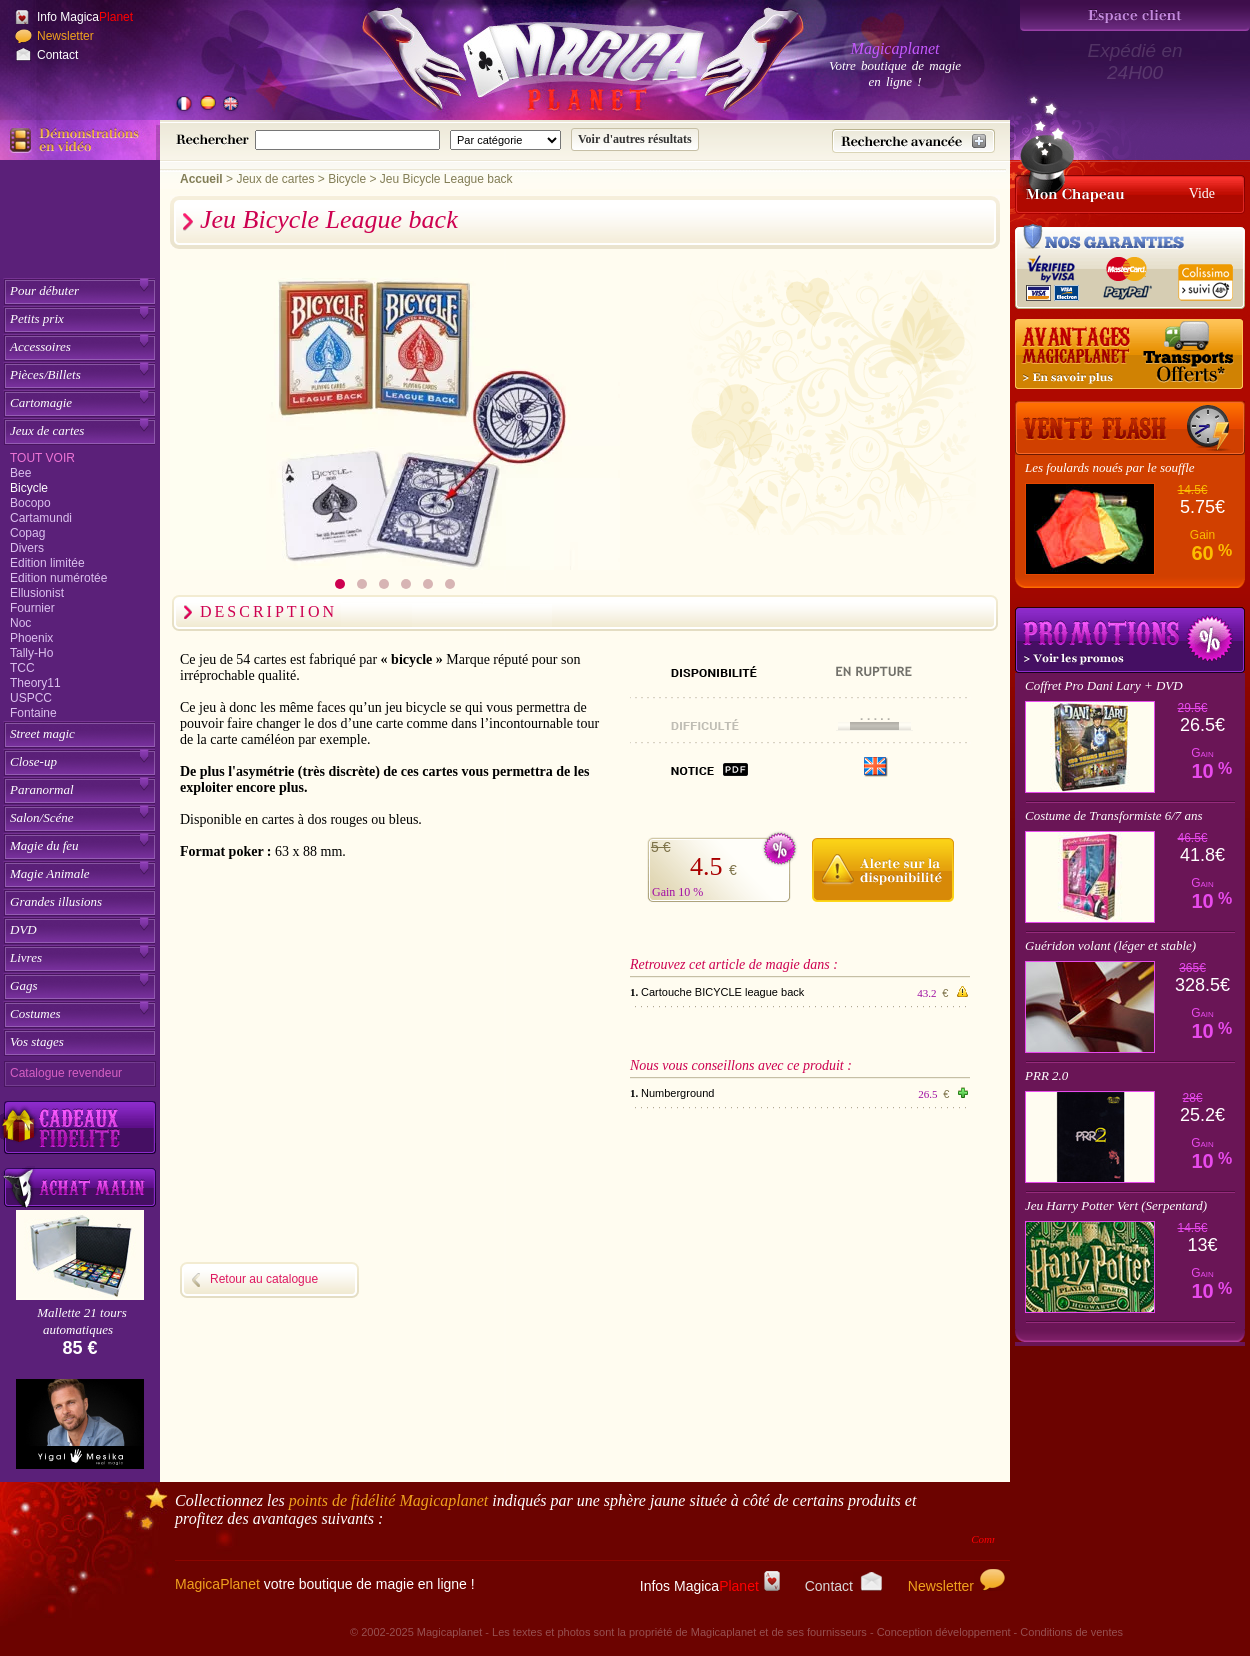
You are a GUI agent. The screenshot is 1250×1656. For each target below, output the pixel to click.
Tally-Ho (31, 653)
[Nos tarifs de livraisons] (1130, 355)
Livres (26, 957)
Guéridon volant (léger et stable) (1110, 945)
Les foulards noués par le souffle (1110, 467)
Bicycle (29, 488)
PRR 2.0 (1046, 1075)
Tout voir (42, 458)
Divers (27, 548)
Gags (23, 985)
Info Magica (85, 17)
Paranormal (42, 789)
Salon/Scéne (42, 817)
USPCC (31, 698)
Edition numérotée (58, 578)
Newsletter (65, 36)
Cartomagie (41, 402)
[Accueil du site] (560, 64)
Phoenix (31, 638)
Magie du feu (44, 845)
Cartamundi (41, 518)
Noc (20, 623)
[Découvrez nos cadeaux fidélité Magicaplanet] (80, 1128)
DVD (23, 929)
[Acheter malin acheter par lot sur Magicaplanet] (80, 1187)
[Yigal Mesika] (80, 1424)
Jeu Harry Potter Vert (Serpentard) (1116, 1205)
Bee (20, 473)
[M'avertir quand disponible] (882, 867)
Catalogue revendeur (66, 1073)
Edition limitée (47, 563)
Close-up (33, 761)
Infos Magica (710, 1586)
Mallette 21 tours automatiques (82, 1321)
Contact (57, 55)
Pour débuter (44, 290)
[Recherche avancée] (913, 141)
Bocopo (30, 503)
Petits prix (37, 318)
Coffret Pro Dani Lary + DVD (1104, 685)
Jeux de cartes (47, 430)
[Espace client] (1135, 15)
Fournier (32, 608)
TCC (22, 668)
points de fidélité (389, 1500)
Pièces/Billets (45, 374)
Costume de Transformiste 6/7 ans (1114, 815)
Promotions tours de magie (1130, 640)
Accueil (201, 179)
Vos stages (37, 1041)
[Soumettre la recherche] (635, 139)
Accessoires (40, 346)
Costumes (35, 1013)
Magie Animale (50, 873)
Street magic (42, 733)
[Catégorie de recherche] (505, 140)
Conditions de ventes (1071, 1632)
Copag (27, 533)
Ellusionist (37, 593)
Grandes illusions (56, 901)
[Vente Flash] (1130, 428)
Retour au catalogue (264, 1279)
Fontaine (33, 713)
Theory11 (35, 683)
